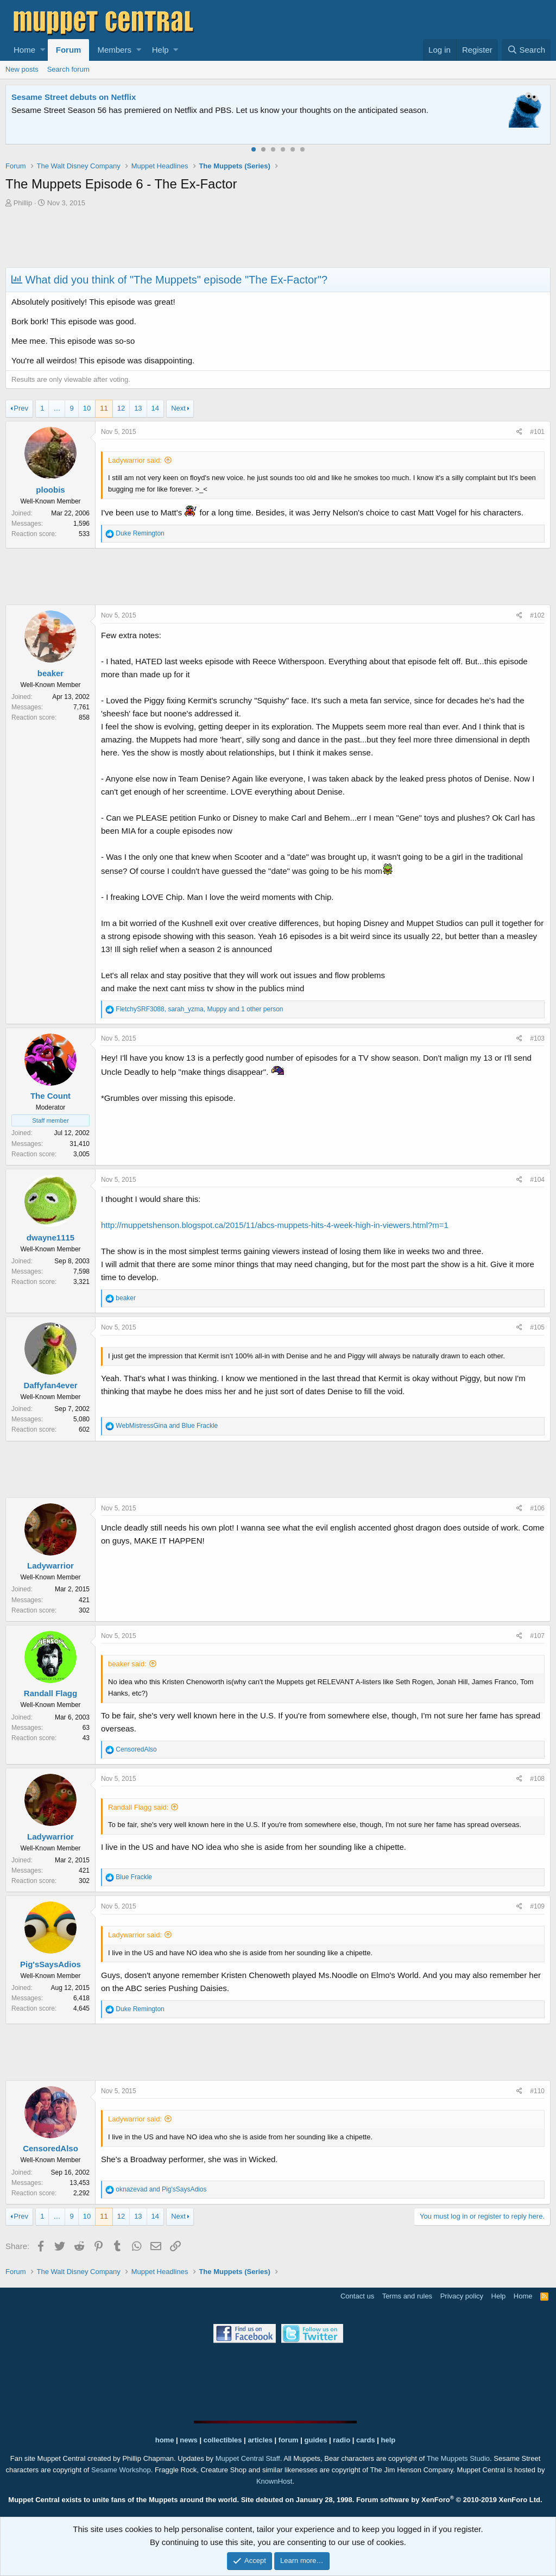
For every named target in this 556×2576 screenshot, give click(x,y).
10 (87, 408)
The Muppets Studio (458, 2458)
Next (178, 408)
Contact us (357, 2296)
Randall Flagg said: (138, 1807)
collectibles (223, 2440)
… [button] (56, 408)
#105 (537, 1327)
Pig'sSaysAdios (50, 1964)
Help (160, 49)
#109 (537, 1906)
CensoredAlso (50, 2148)
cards (365, 2440)
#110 (537, 2091)
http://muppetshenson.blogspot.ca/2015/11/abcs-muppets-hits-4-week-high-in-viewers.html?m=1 (274, 1225)
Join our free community (193, 110)
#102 (537, 615)
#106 (537, 1508)
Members (114, 49)
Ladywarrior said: (135, 460)
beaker (50, 673)
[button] (42, 50)
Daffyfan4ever (50, 1385)
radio (341, 2440)
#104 (537, 1179)
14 (155, 408)
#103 (537, 1038)
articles (261, 2440)
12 (121, 408)
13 (138, 408)
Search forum (68, 69)
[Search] (526, 50)
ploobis (50, 489)
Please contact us (437, 110)
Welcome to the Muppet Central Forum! (87, 97)
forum (289, 2440)
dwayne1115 (50, 1237)
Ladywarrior (50, 1565)
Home (24, 49)
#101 (537, 432)
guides (316, 2440)
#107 (537, 1636)
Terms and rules (407, 2296)
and (167, 1425)
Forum (68, 49)
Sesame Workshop (121, 2470)
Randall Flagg (50, 1693)
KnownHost (274, 2481)
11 (104, 408)
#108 (537, 1779)
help (388, 2440)
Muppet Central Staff (248, 2458)
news (189, 2440)
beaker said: (127, 1664)
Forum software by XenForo (449, 2500)
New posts (22, 69)
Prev (21, 408)
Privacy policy (461, 2296)
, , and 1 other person (199, 1009)
